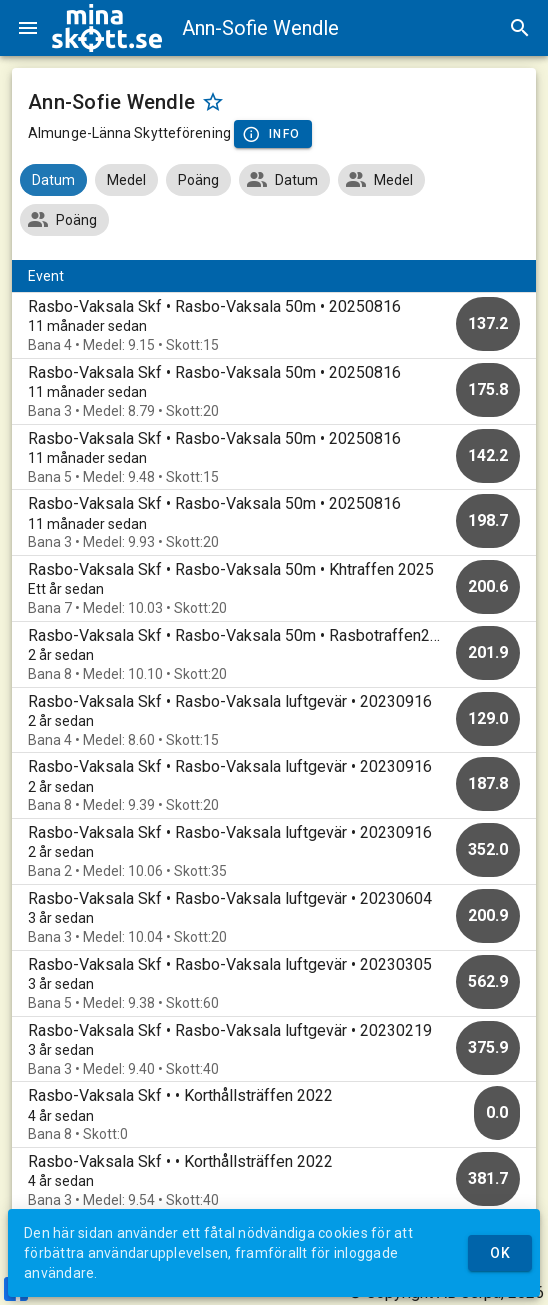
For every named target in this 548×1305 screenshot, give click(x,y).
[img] (107, 28)
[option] (274, 325)
